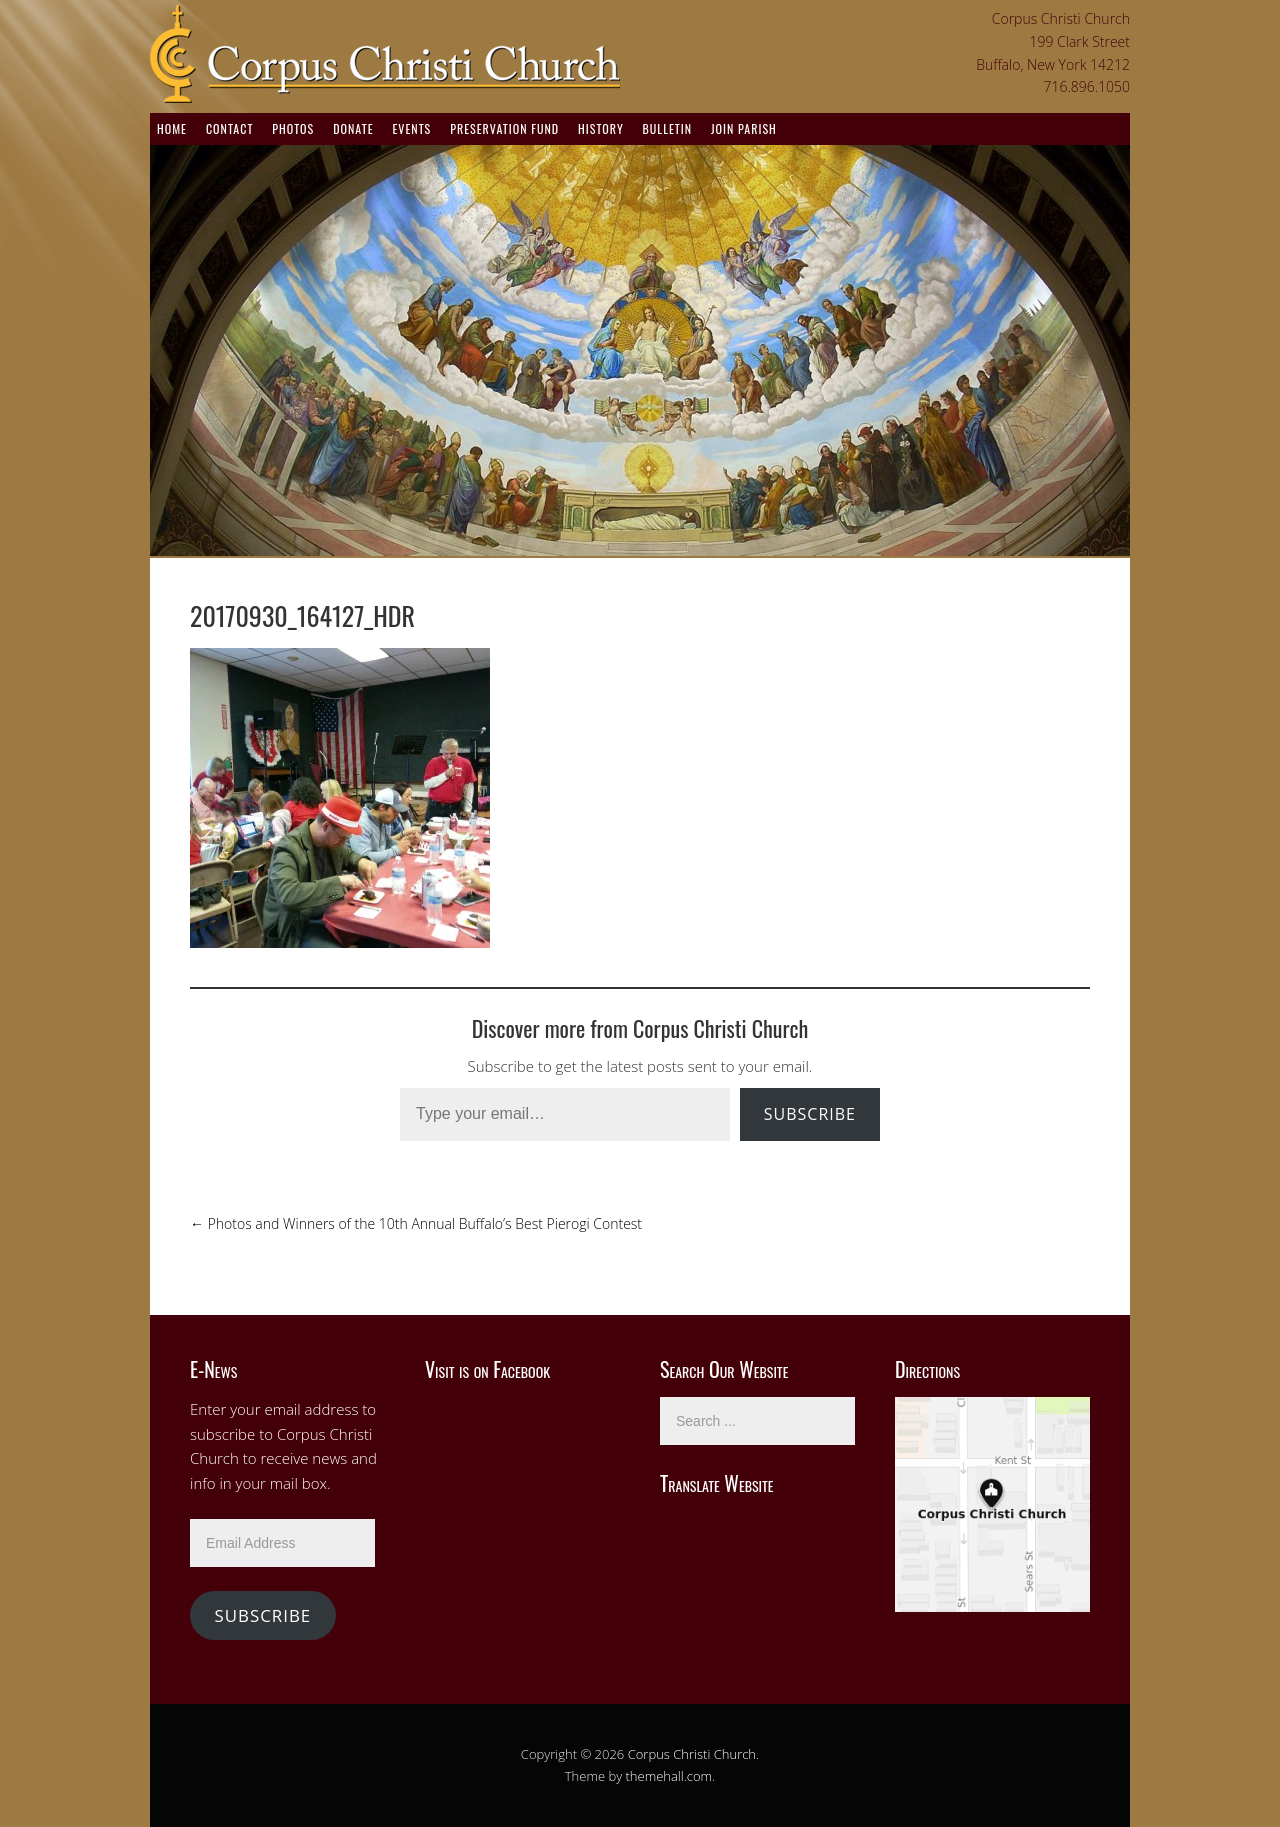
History (601, 128)
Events (411, 128)
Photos (293, 128)
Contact (229, 128)
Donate (353, 128)
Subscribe (810, 1114)
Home (172, 128)
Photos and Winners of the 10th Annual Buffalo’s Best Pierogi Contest (416, 1223)
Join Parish (744, 128)
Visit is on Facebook (487, 1369)
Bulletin (667, 128)
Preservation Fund (504, 128)
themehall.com (669, 1776)
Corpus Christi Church (692, 1754)
